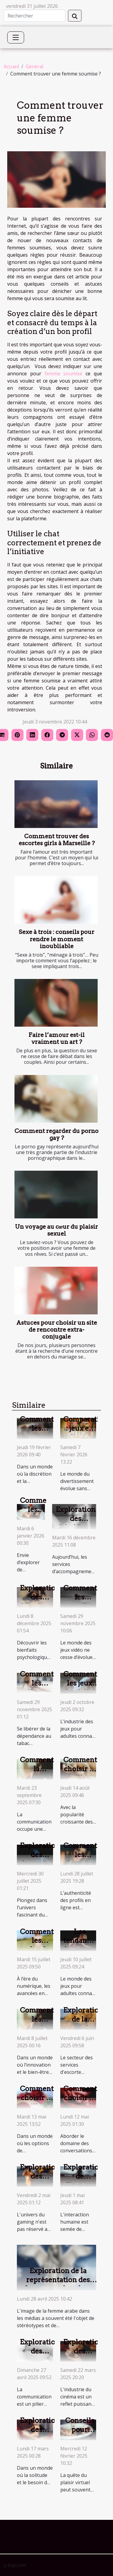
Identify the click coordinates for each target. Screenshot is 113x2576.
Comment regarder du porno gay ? (56, 1134)
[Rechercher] (34, 16)
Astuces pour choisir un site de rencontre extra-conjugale (56, 1329)
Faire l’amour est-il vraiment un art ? (57, 1038)
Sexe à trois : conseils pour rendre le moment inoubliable (56, 939)
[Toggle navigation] (15, 37)
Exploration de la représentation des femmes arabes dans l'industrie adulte (58, 2284)
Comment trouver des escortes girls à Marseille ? (57, 840)
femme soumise (64, 373)
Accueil (11, 66)
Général (34, 66)
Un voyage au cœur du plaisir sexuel (56, 1230)
